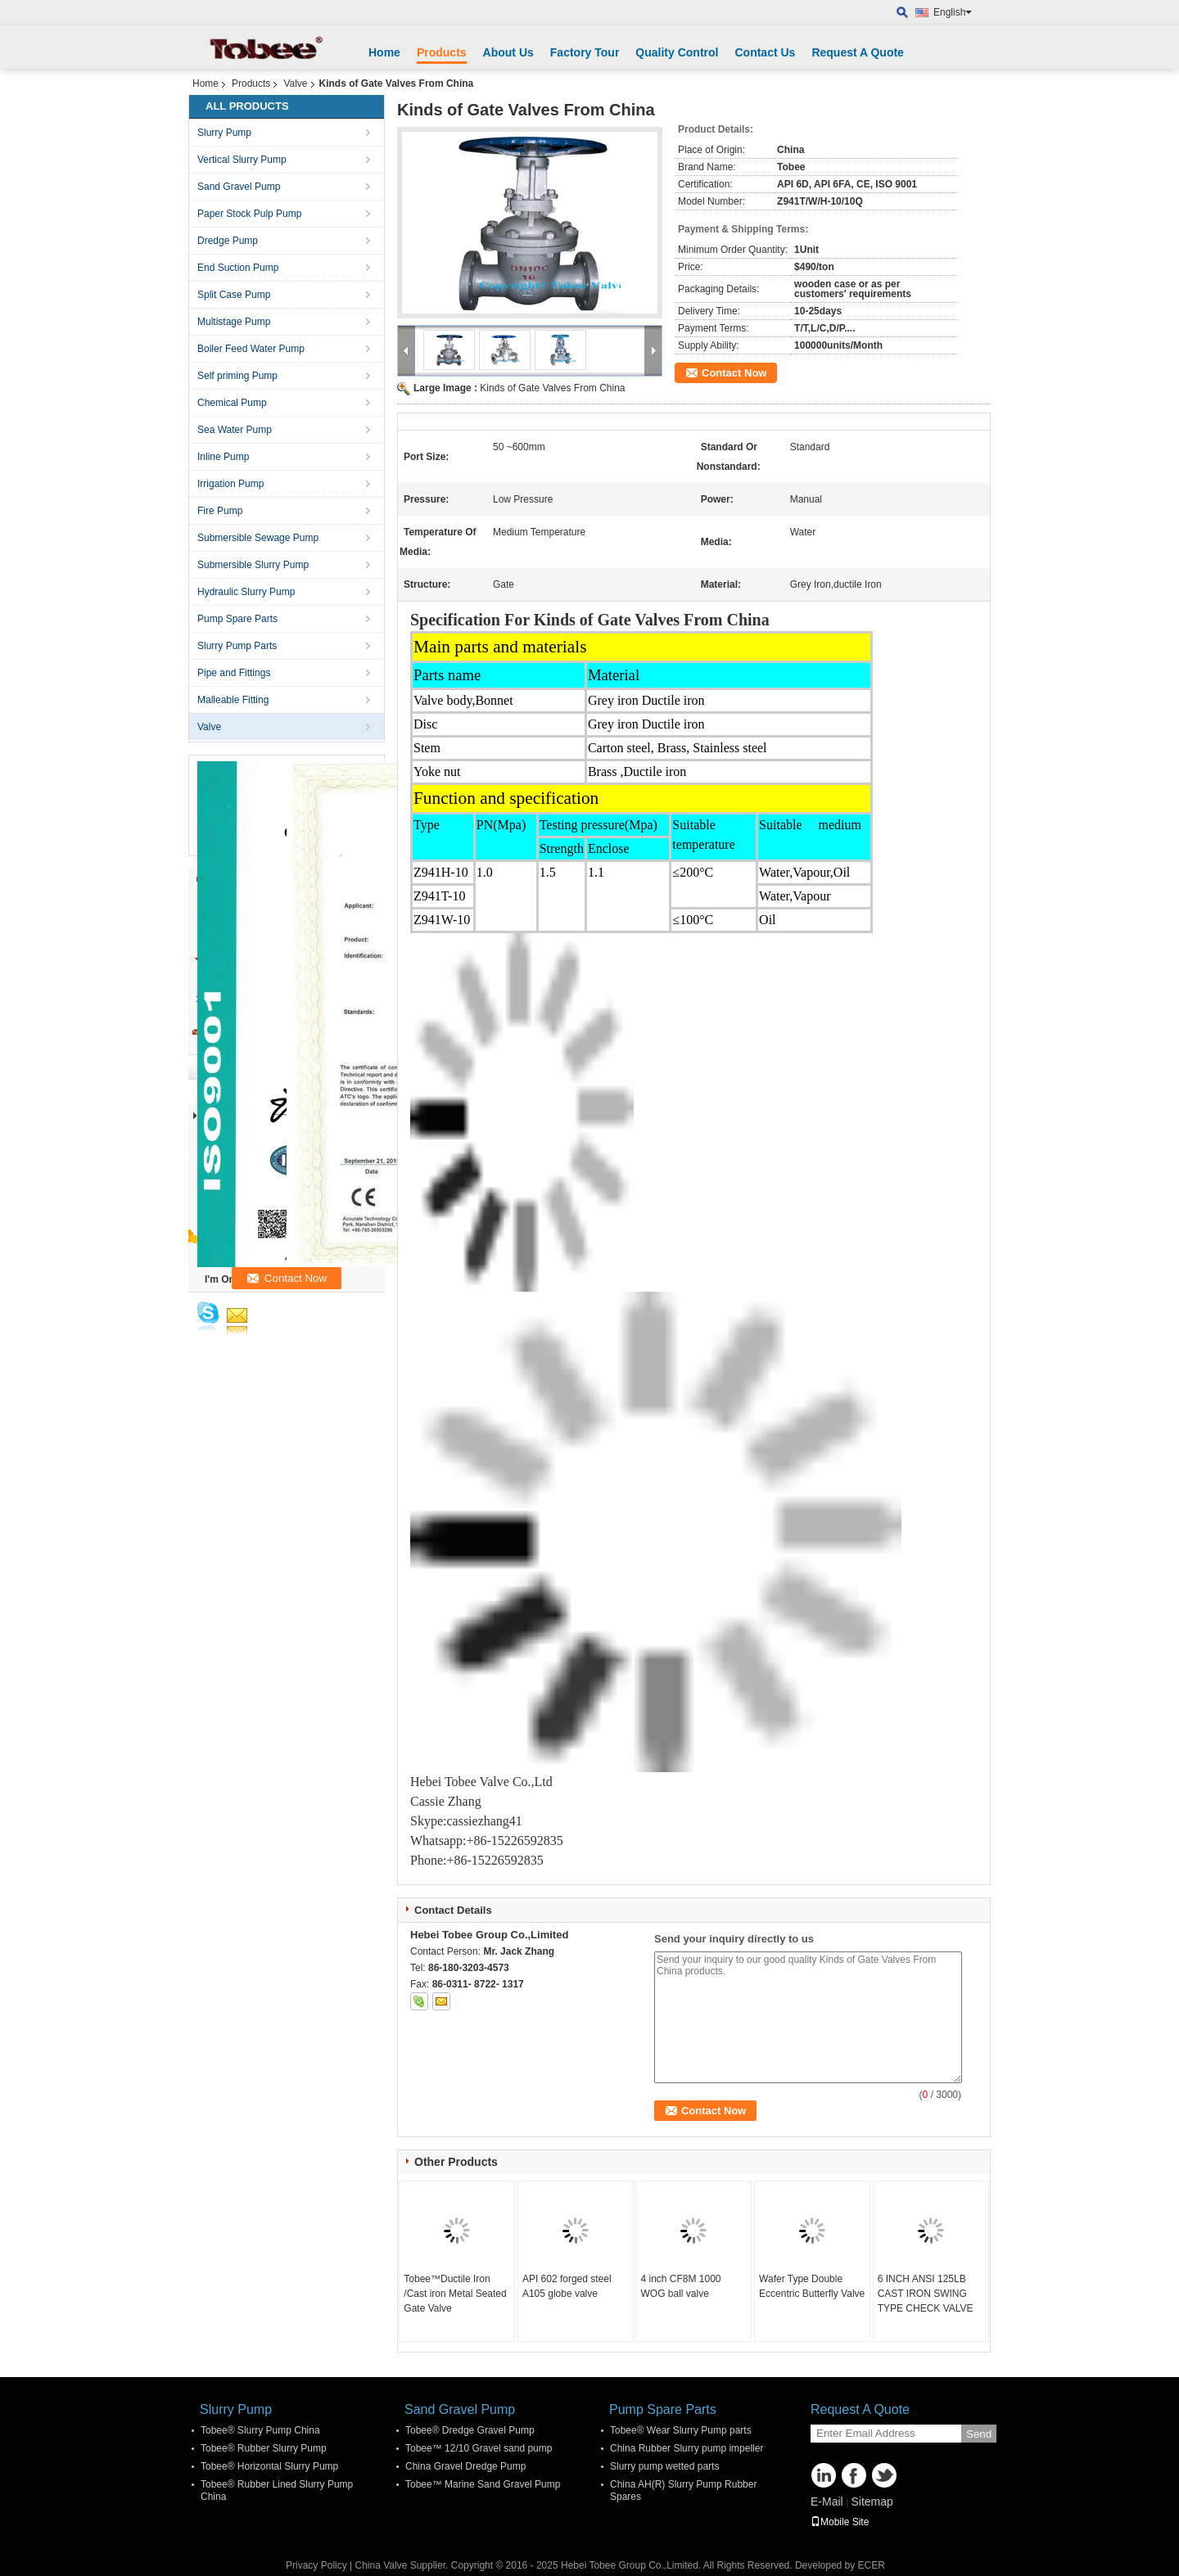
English (952, 12)
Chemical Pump (232, 402)
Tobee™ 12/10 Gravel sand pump (478, 2448)
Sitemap (871, 2501)
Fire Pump (219, 511)
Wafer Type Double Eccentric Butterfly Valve (812, 2286)
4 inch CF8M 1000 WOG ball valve (680, 2286)
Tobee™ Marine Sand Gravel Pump (482, 2484)
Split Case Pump (233, 294)
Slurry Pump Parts (237, 646)
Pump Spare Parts (237, 619)
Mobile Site (840, 2522)
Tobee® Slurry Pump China (260, 2430)
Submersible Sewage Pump (257, 538)
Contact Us (764, 52)
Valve (295, 83)
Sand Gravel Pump (238, 186)
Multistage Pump (233, 321)
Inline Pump (223, 456)
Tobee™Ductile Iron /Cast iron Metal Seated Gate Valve (455, 2293)
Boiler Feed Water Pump (251, 348)
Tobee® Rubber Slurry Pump (264, 2448)
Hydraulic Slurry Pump (246, 592)
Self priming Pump (237, 375)
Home (384, 52)
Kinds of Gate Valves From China (552, 388)
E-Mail (827, 2501)
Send (979, 2434)
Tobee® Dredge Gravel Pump (470, 2430)
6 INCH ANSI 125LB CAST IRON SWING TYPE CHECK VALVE (925, 2293)
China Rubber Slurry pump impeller (686, 2448)
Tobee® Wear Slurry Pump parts (681, 2430)
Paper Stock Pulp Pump (249, 213)
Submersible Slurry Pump (253, 565)
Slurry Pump (224, 132)
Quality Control (676, 52)
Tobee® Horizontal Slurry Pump (269, 2466)
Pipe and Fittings (233, 673)
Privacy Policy (316, 2565)
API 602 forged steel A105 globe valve (567, 2286)
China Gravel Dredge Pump (465, 2466)
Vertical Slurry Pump (242, 159)
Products (442, 52)
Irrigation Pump (230, 483)
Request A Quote (857, 52)
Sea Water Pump (234, 429)
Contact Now (734, 373)
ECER (871, 2565)
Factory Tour (585, 52)
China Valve (381, 2565)
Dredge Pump (227, 240)
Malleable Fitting (233, 700)
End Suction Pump (237, 267)
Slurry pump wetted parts (664, 2466)
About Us (508, 52)
